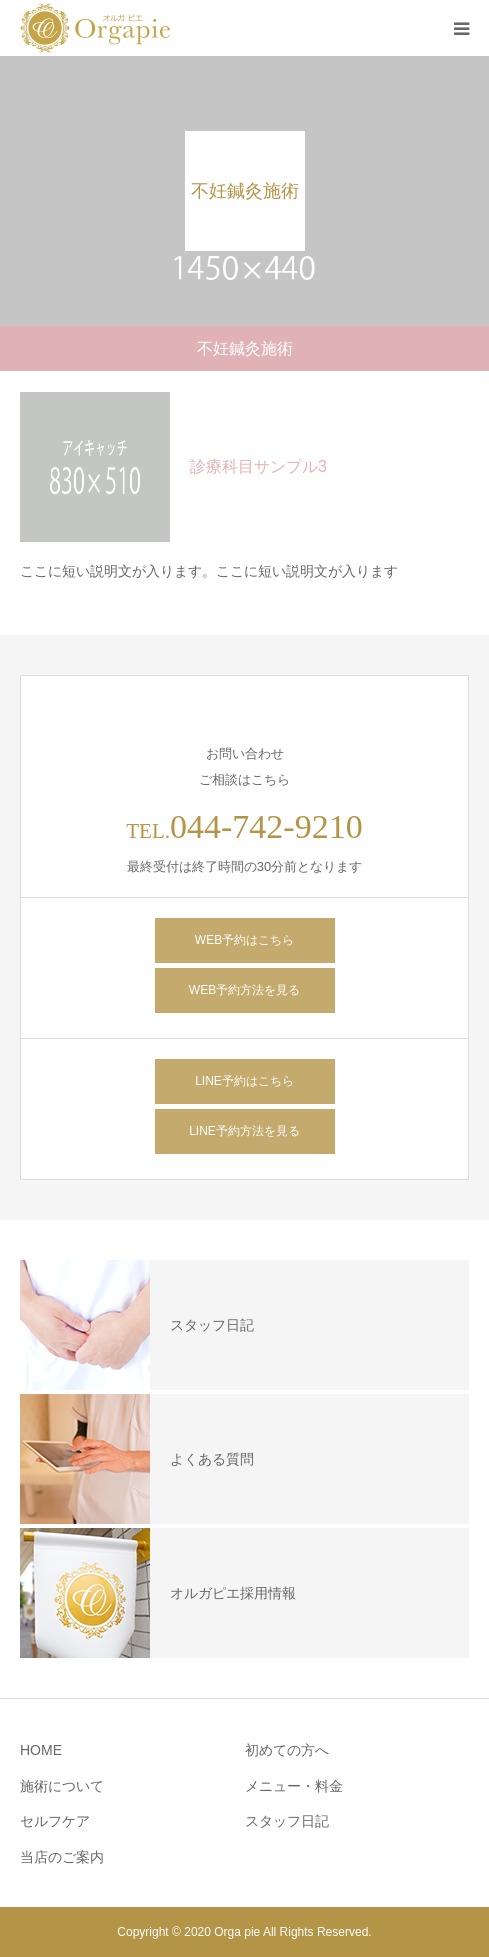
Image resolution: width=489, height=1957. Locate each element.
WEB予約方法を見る (244, 990)
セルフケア (55, 1821)
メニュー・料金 (294, 1786)
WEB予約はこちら (244, 940)
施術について (62, 1786)
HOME (41, 1750)
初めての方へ (287, 1750)
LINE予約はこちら (244, 1081)
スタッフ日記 (287, 1821)
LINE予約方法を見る (244, 1131)
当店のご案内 (62, 1857)
